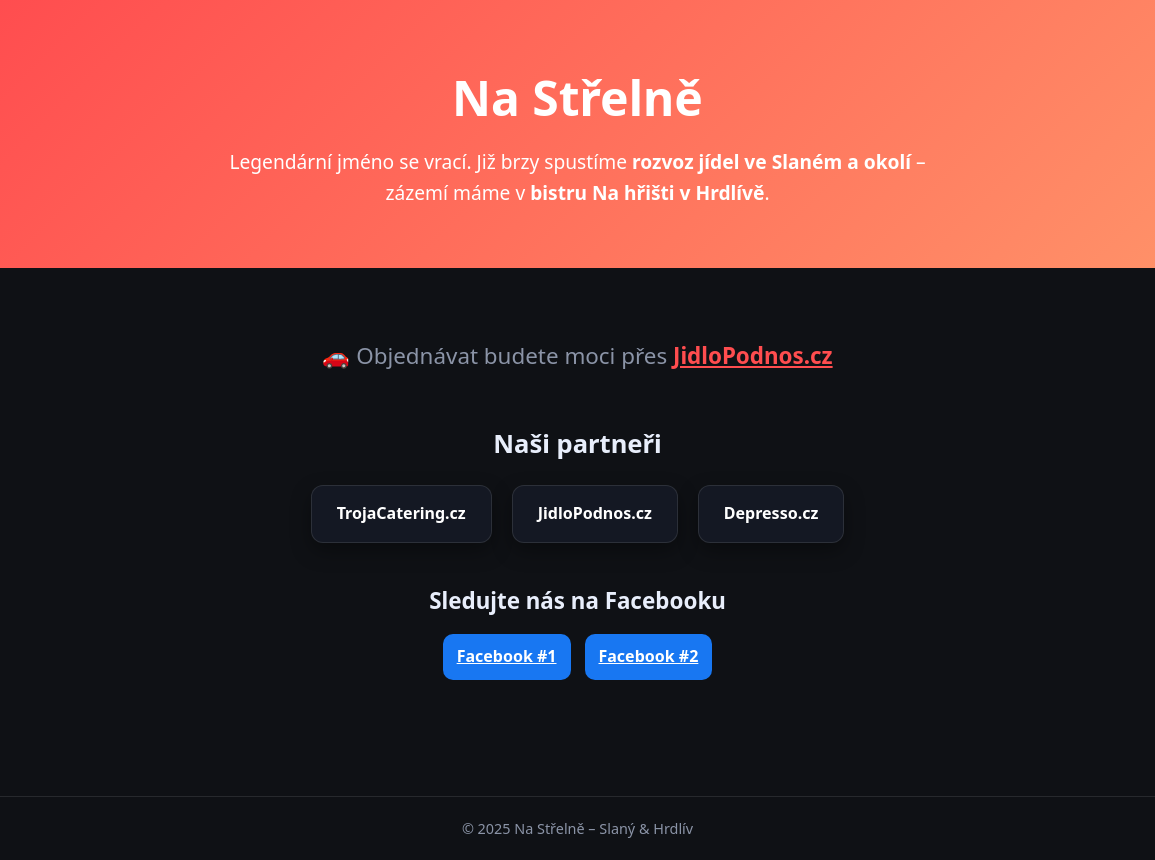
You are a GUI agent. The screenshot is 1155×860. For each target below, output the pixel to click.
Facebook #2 (649, 656)
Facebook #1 (507, 656)
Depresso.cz (771, 513)
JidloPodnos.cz (753, 355)
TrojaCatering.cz (401, 513)
